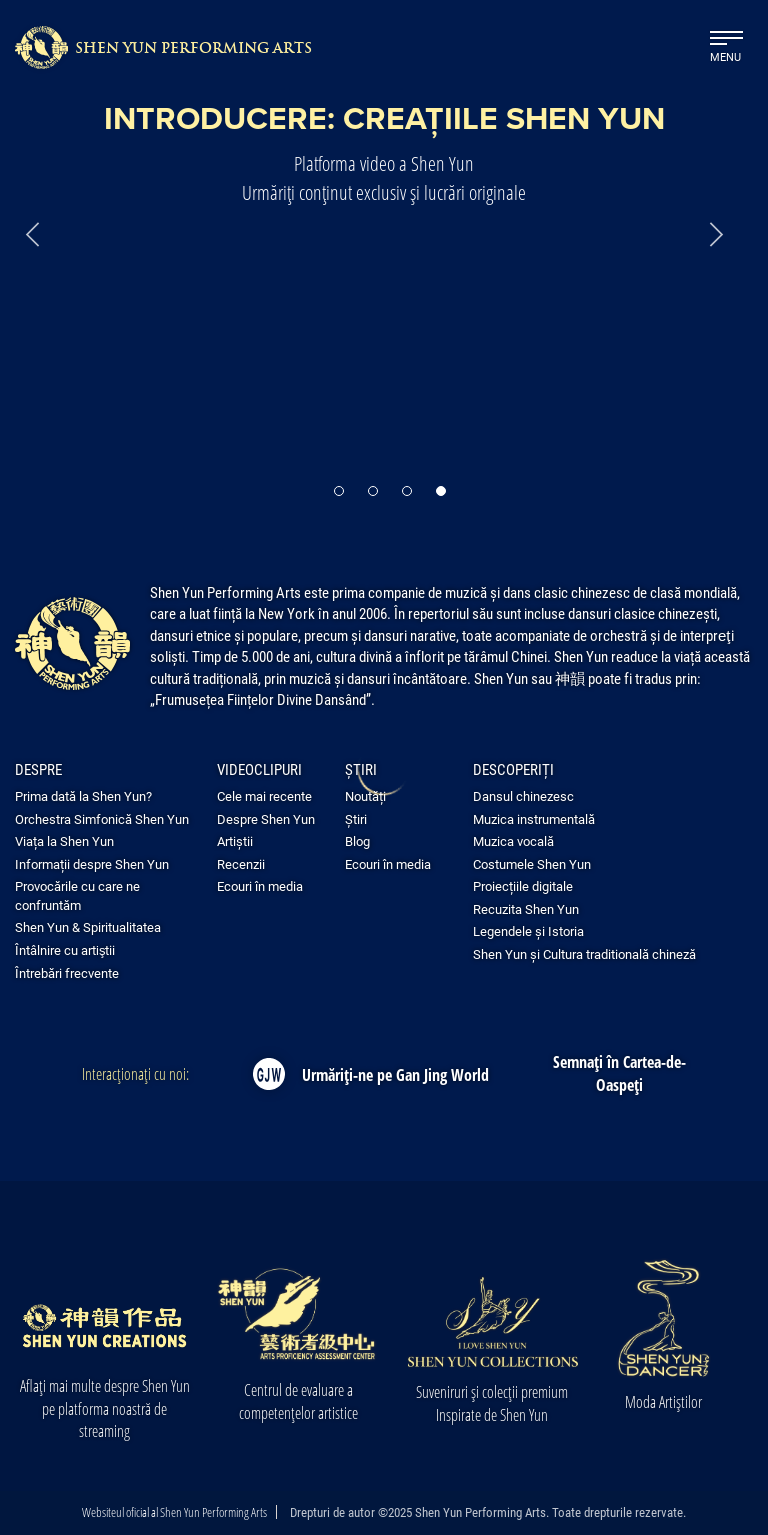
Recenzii (241, 864)
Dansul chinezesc (523, 796)
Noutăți (365, 796)
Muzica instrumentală (534, 819)
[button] (339, 491)
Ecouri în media (260, 886)
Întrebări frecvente (67, 973)
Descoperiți (513, 769)
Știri (361, 769)
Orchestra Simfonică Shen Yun (102, 819)
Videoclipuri (259, 769)
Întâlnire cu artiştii (65, 950)
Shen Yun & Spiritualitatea (88, 927)
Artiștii (235, 841)
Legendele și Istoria (528, 931)
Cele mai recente (264, 796)
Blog (357, 841)
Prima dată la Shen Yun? (83, 796)
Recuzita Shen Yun (526, 909)
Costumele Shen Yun (532, 864)
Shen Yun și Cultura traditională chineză (584, 954)
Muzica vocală (513, 841)
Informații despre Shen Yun (92, 864)
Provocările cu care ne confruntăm (77, 895)
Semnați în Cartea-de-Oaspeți (619, 1073)
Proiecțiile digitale (523, 886)
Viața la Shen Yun (64, 841)
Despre (38, 769)
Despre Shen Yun (266, 819)
